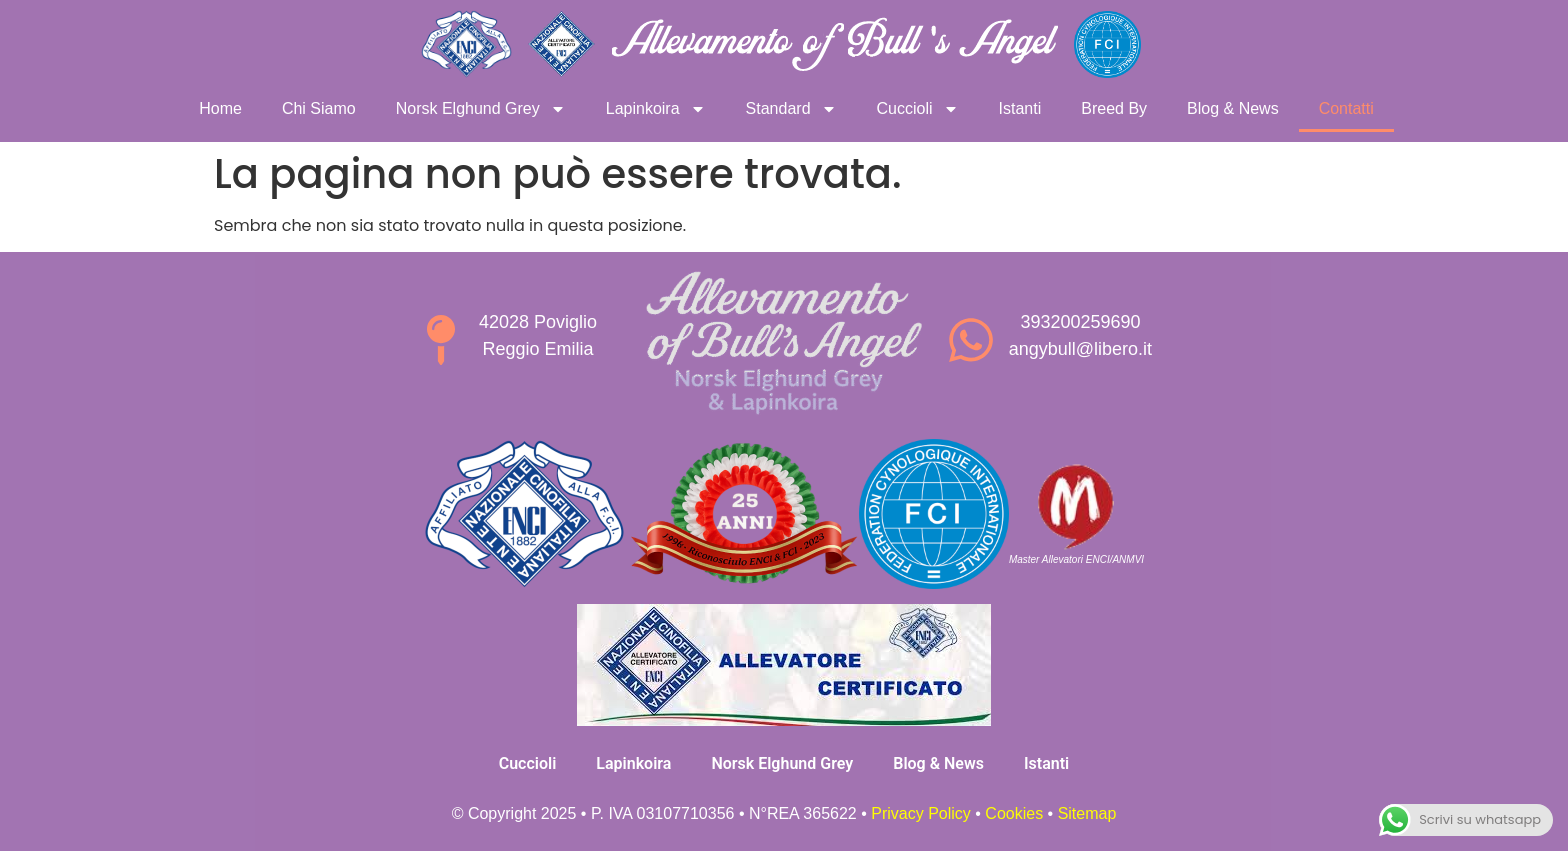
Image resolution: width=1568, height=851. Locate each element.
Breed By (1114, 108)
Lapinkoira (656, 109)
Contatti (1346, 108)
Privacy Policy (921, 813)
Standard (791, 109)
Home (220, 108)
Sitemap (1087, 813)
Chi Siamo (319, 108)
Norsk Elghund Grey (481, 109)
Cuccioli (918, 109)
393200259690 (1080, 322)
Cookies (1014, 813)
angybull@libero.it (1080, 349)
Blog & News (1233, 108)
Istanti (1020, 108)
